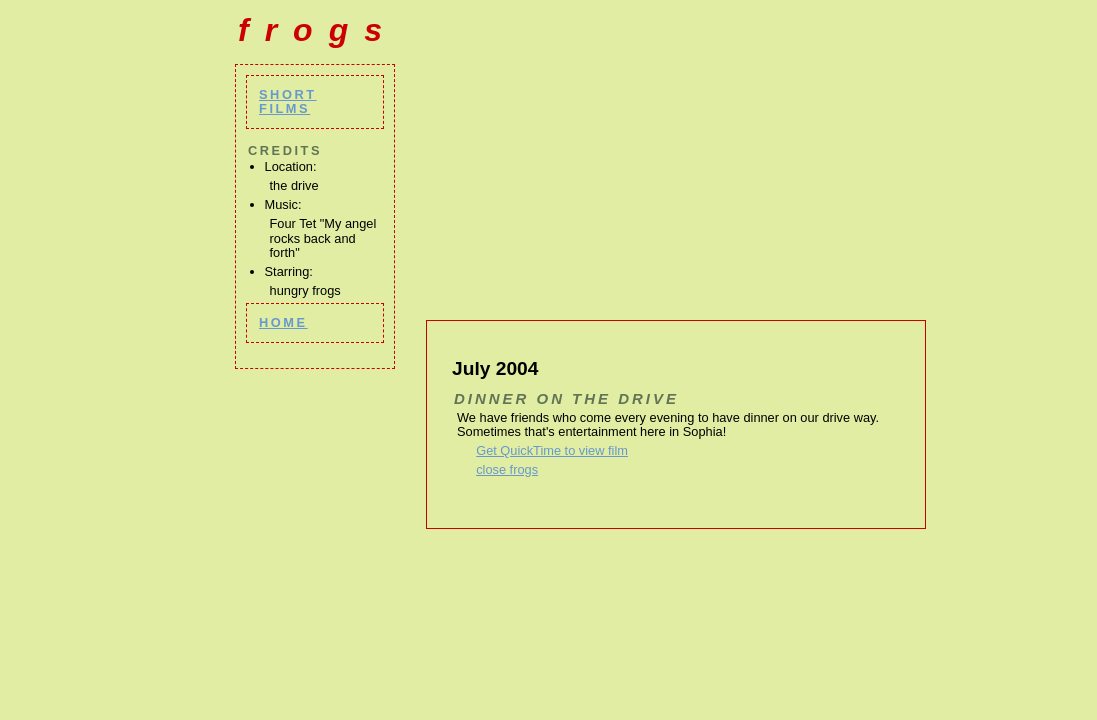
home (283, 322)
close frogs (507, 469)
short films (288, 101)
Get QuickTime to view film (552, 450)
